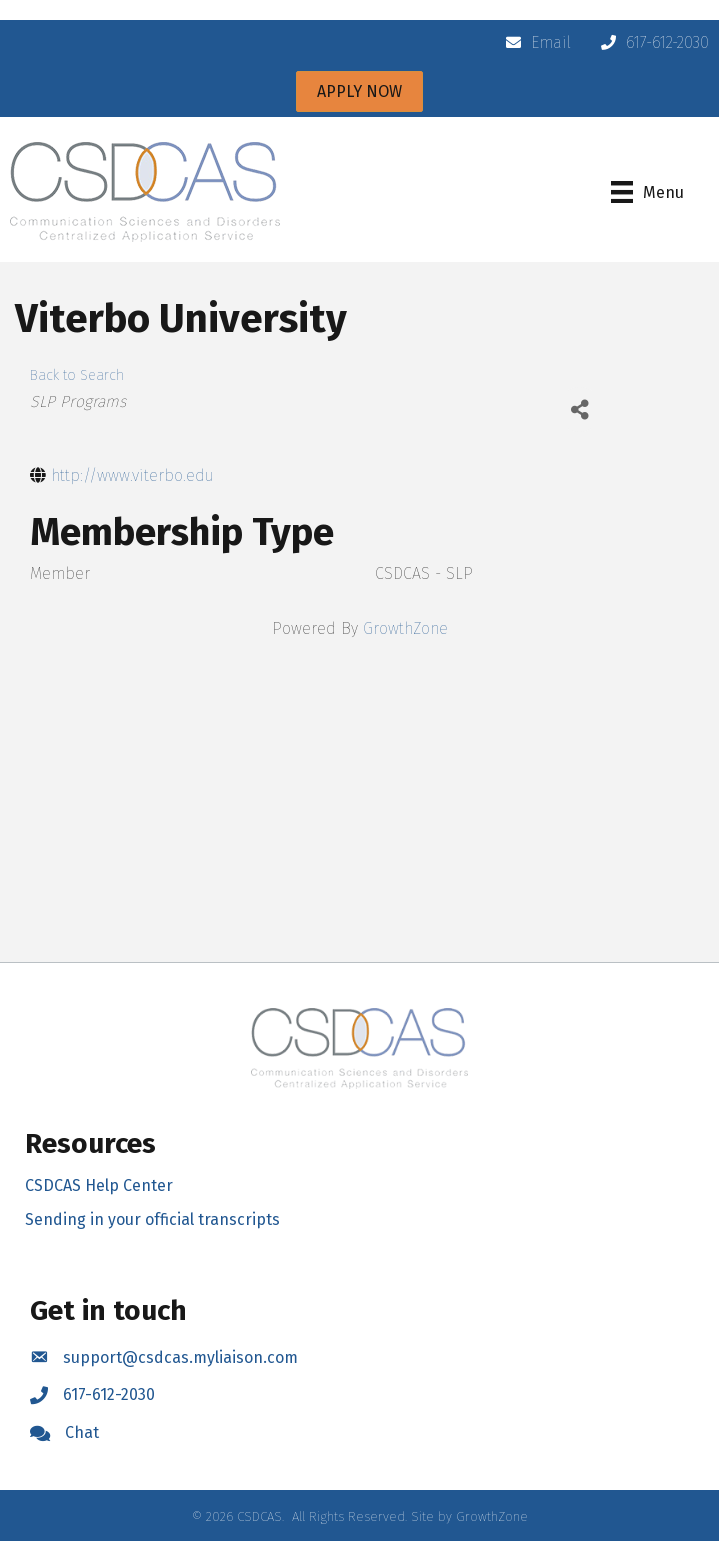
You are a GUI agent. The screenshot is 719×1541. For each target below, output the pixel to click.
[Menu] (647, 192)
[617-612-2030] (650, 43)
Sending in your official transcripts (152, 1219)
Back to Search (77, 375)
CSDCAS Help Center (99, 1185)
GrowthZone (405, 628)
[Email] (533, 43)
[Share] (579, 409)
